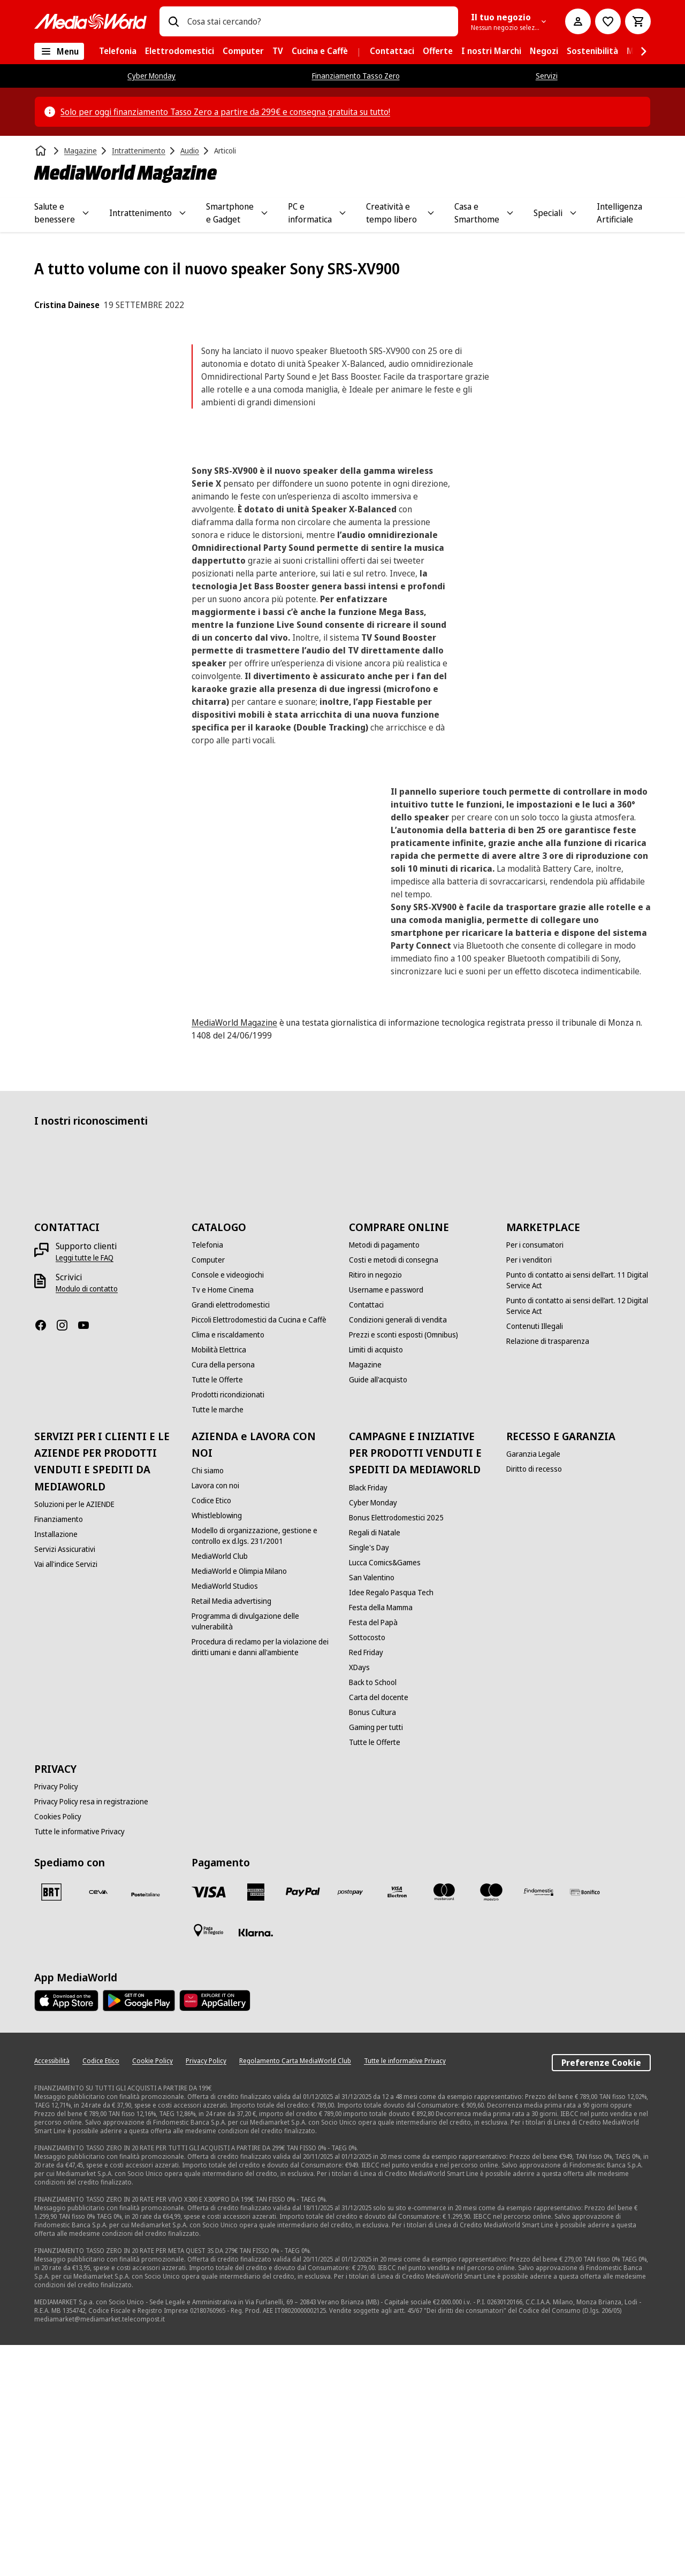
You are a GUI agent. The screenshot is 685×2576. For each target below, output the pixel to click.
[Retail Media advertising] (231, 1832)
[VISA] (209, 2123)
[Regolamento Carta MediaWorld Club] (295, 2292)
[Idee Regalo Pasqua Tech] (391, 1823)
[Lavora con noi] (215, 1717)
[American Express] (256, 2123)
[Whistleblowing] (217, 1747)
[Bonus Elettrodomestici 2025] (396, 1748)
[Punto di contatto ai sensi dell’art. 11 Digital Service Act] (578, 1511)
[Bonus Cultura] (372, 1943)
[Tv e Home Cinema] (223, 1521)
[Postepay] (350, 2123)
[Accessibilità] (52, 2292)
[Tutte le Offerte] (217, 1611)
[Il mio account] (578, 21)
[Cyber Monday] (373, 1733)
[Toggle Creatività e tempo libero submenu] (431, 213)
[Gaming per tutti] (376, 1958)
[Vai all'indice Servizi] (65, 1795)
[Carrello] (638, 21)
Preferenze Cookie (601, 2293)
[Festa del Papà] (373, 1853)
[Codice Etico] (211, 1732)
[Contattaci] (366, 1536)
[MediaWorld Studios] (225, 1817)
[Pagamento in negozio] (209, 2161)
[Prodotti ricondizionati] (228, 1626)
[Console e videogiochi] (228, 1506)
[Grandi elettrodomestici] (231, 1536)
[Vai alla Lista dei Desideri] (608, 21)
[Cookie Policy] (152, 2292)
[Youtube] (87, 1556)
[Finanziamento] (58, 1750)
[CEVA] (98, 2123)
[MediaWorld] (90, 21)
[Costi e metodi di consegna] (393, 1491)
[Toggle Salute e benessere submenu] (85, 213)
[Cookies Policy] (57, 2047)
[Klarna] (256, 2163)
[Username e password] (386, 1521)
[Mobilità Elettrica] (219, 1581)
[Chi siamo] (208, 1702)
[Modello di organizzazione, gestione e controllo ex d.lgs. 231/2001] (264, 1767)
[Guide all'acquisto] (378, 1611)
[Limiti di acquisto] (376, 1581)
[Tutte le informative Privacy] (79, 2062)
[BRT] (51, 2123)
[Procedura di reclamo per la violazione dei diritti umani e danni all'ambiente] (264, 1878)
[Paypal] (303, 2123)
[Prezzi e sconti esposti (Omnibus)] (403, 1566)
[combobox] (318, 21)
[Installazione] (56, 1765)
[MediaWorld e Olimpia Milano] (239, 1802)
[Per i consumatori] (535, 1476)
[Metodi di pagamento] (384, 1476)
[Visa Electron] (397, 2123)
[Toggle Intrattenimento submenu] (182, 213)
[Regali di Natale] (374, 1763)
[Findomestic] (538, 2123)
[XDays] (359, 1898)
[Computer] (208, 1491)
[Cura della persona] (223, 1596)
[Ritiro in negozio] (375, 1506)
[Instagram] (66, 1556)
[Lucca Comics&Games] (385, 1793)
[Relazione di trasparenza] (547, 1572)
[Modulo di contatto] (87, 1520)
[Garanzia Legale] (533, 1685)
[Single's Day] (369, 1778)
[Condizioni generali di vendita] (398, 1551)
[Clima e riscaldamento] (228, 1566)
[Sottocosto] (367, 1868)
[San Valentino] (371, 1808)
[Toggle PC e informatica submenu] (342, 213)
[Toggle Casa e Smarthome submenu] (510, 213)
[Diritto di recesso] (534, 1700)
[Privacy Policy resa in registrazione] (91, 2032)
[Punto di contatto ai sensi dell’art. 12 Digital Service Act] (578, 1537)
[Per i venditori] (529, 1491)
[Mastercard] (444, 2123)
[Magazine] (365, 1596)
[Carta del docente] (378, 1928)
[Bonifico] (585, 2123)
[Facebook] (45, 1556)
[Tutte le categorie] (59, 51)
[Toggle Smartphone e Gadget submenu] (264, 213)
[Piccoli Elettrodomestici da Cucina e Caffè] (259, 1551)
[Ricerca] (173, 21)
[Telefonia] (207, 1476)
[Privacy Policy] (56, 2017)
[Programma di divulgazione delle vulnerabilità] (264, 1853)
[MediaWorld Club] (220, 1787)
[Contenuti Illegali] (534, 1557)
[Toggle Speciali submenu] (573, 213)
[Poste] (145, 2125)
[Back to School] (373, 1913)
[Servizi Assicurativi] (64, 1780)
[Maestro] (491, 2123)
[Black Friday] (368, 1718)
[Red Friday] (366, 1883)
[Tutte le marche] (217, 1641)
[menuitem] (118, 51)
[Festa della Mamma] (381, 1838)
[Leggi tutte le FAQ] (84, 1489)
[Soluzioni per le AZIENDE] (74, 1735)
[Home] (41, 150)
